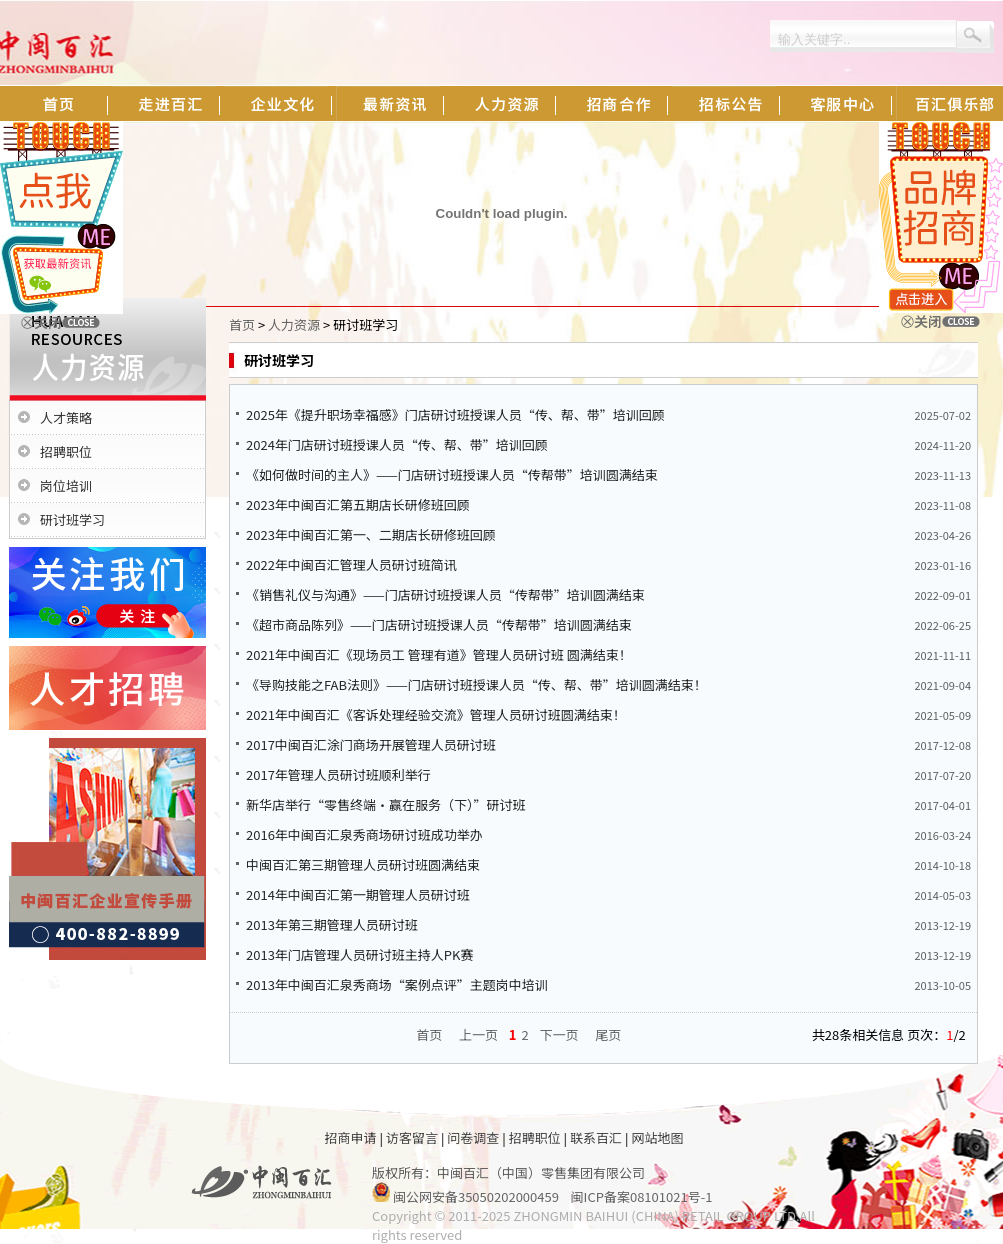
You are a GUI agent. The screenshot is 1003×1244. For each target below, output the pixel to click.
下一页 (559, 1034)
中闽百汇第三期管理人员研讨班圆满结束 (363, 864)
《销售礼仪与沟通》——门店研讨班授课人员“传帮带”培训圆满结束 (445, 594)
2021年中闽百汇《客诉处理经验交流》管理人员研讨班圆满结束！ (436, 714)
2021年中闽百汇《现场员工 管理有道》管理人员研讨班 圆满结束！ (439, 654)
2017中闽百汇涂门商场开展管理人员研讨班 (371, 744)
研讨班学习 (72, 519)
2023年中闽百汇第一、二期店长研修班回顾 (371, 534)
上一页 (478, 1034)
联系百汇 (596, 1137)
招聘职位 (66, 451)
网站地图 (657, 1137)
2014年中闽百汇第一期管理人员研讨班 (358, 894)
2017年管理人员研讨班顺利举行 (338, 774)
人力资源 (294, 324)
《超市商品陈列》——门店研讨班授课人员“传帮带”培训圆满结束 (439, 624)
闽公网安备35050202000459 (476, 1196)
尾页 (608, 1034)
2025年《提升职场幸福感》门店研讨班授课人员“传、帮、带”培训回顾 (455, 414)
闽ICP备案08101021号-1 (642, 1196)
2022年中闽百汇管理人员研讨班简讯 (351, 564)
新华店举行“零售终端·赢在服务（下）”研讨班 (386, 804)
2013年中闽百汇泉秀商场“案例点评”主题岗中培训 (397, 984)
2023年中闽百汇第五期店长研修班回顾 (358, 504)
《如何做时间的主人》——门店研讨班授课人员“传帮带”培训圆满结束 (452, 474)
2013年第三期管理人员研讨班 (332, 924)
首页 (242, 324)
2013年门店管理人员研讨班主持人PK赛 (360, 954)
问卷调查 (473, 1137)
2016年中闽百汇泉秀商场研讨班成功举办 (364, 834)
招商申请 (351, 1137)
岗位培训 (66, 485)
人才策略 (66, 417)
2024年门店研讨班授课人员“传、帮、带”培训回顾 (397, 444)
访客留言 (412, 1137)
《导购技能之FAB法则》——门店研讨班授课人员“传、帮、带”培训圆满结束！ (476, 684)
